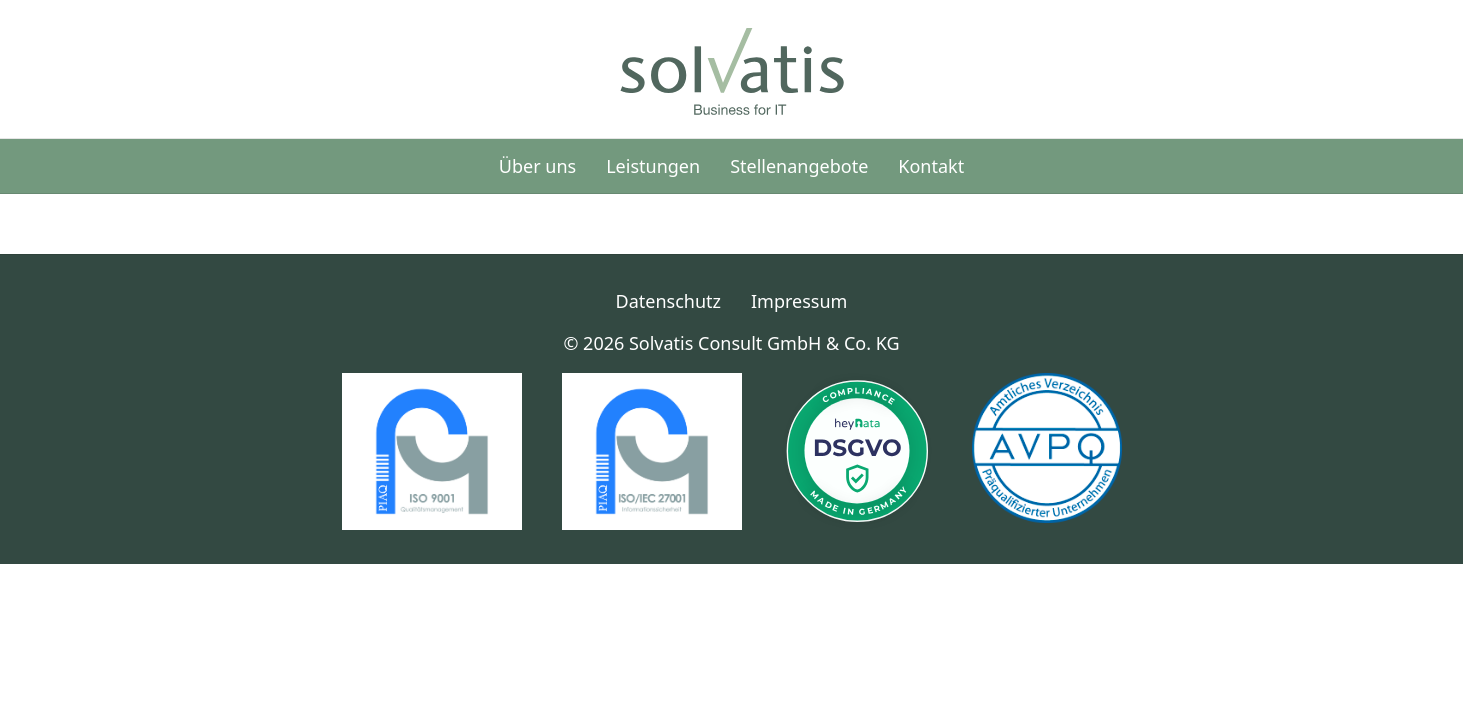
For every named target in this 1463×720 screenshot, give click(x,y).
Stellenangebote (799, 166)
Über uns (537, 166)
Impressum (799, 301)
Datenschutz (668, 301)
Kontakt (931, 166)
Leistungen (653, 166)
